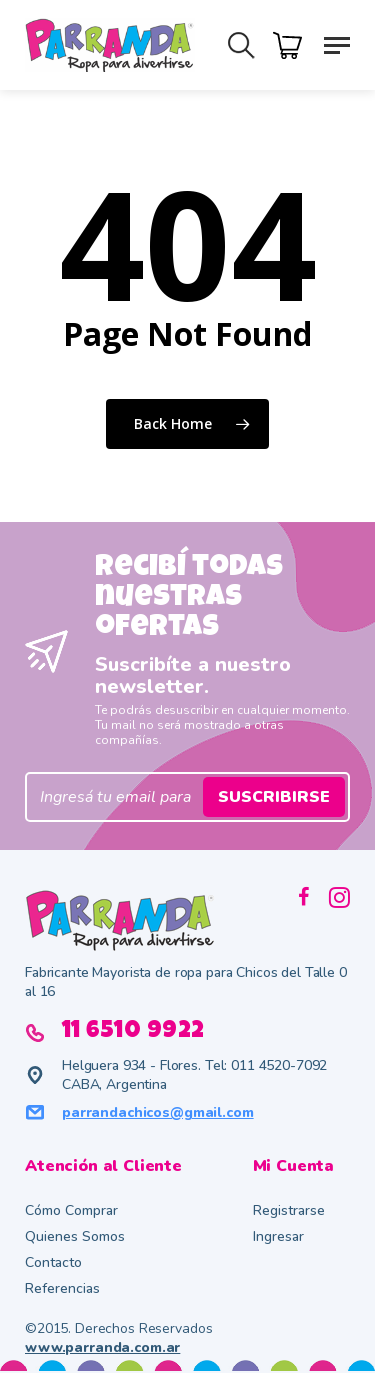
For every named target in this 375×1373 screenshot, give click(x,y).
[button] (337, 44)
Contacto (53, 1262)
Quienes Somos (75, 1236)
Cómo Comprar (71, 1210)
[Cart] (293, 43)
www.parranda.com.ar (102, 1347)
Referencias (62, 1288)
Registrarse (289, 1210)
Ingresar (278, 1236)
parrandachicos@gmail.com (158, 1112)
